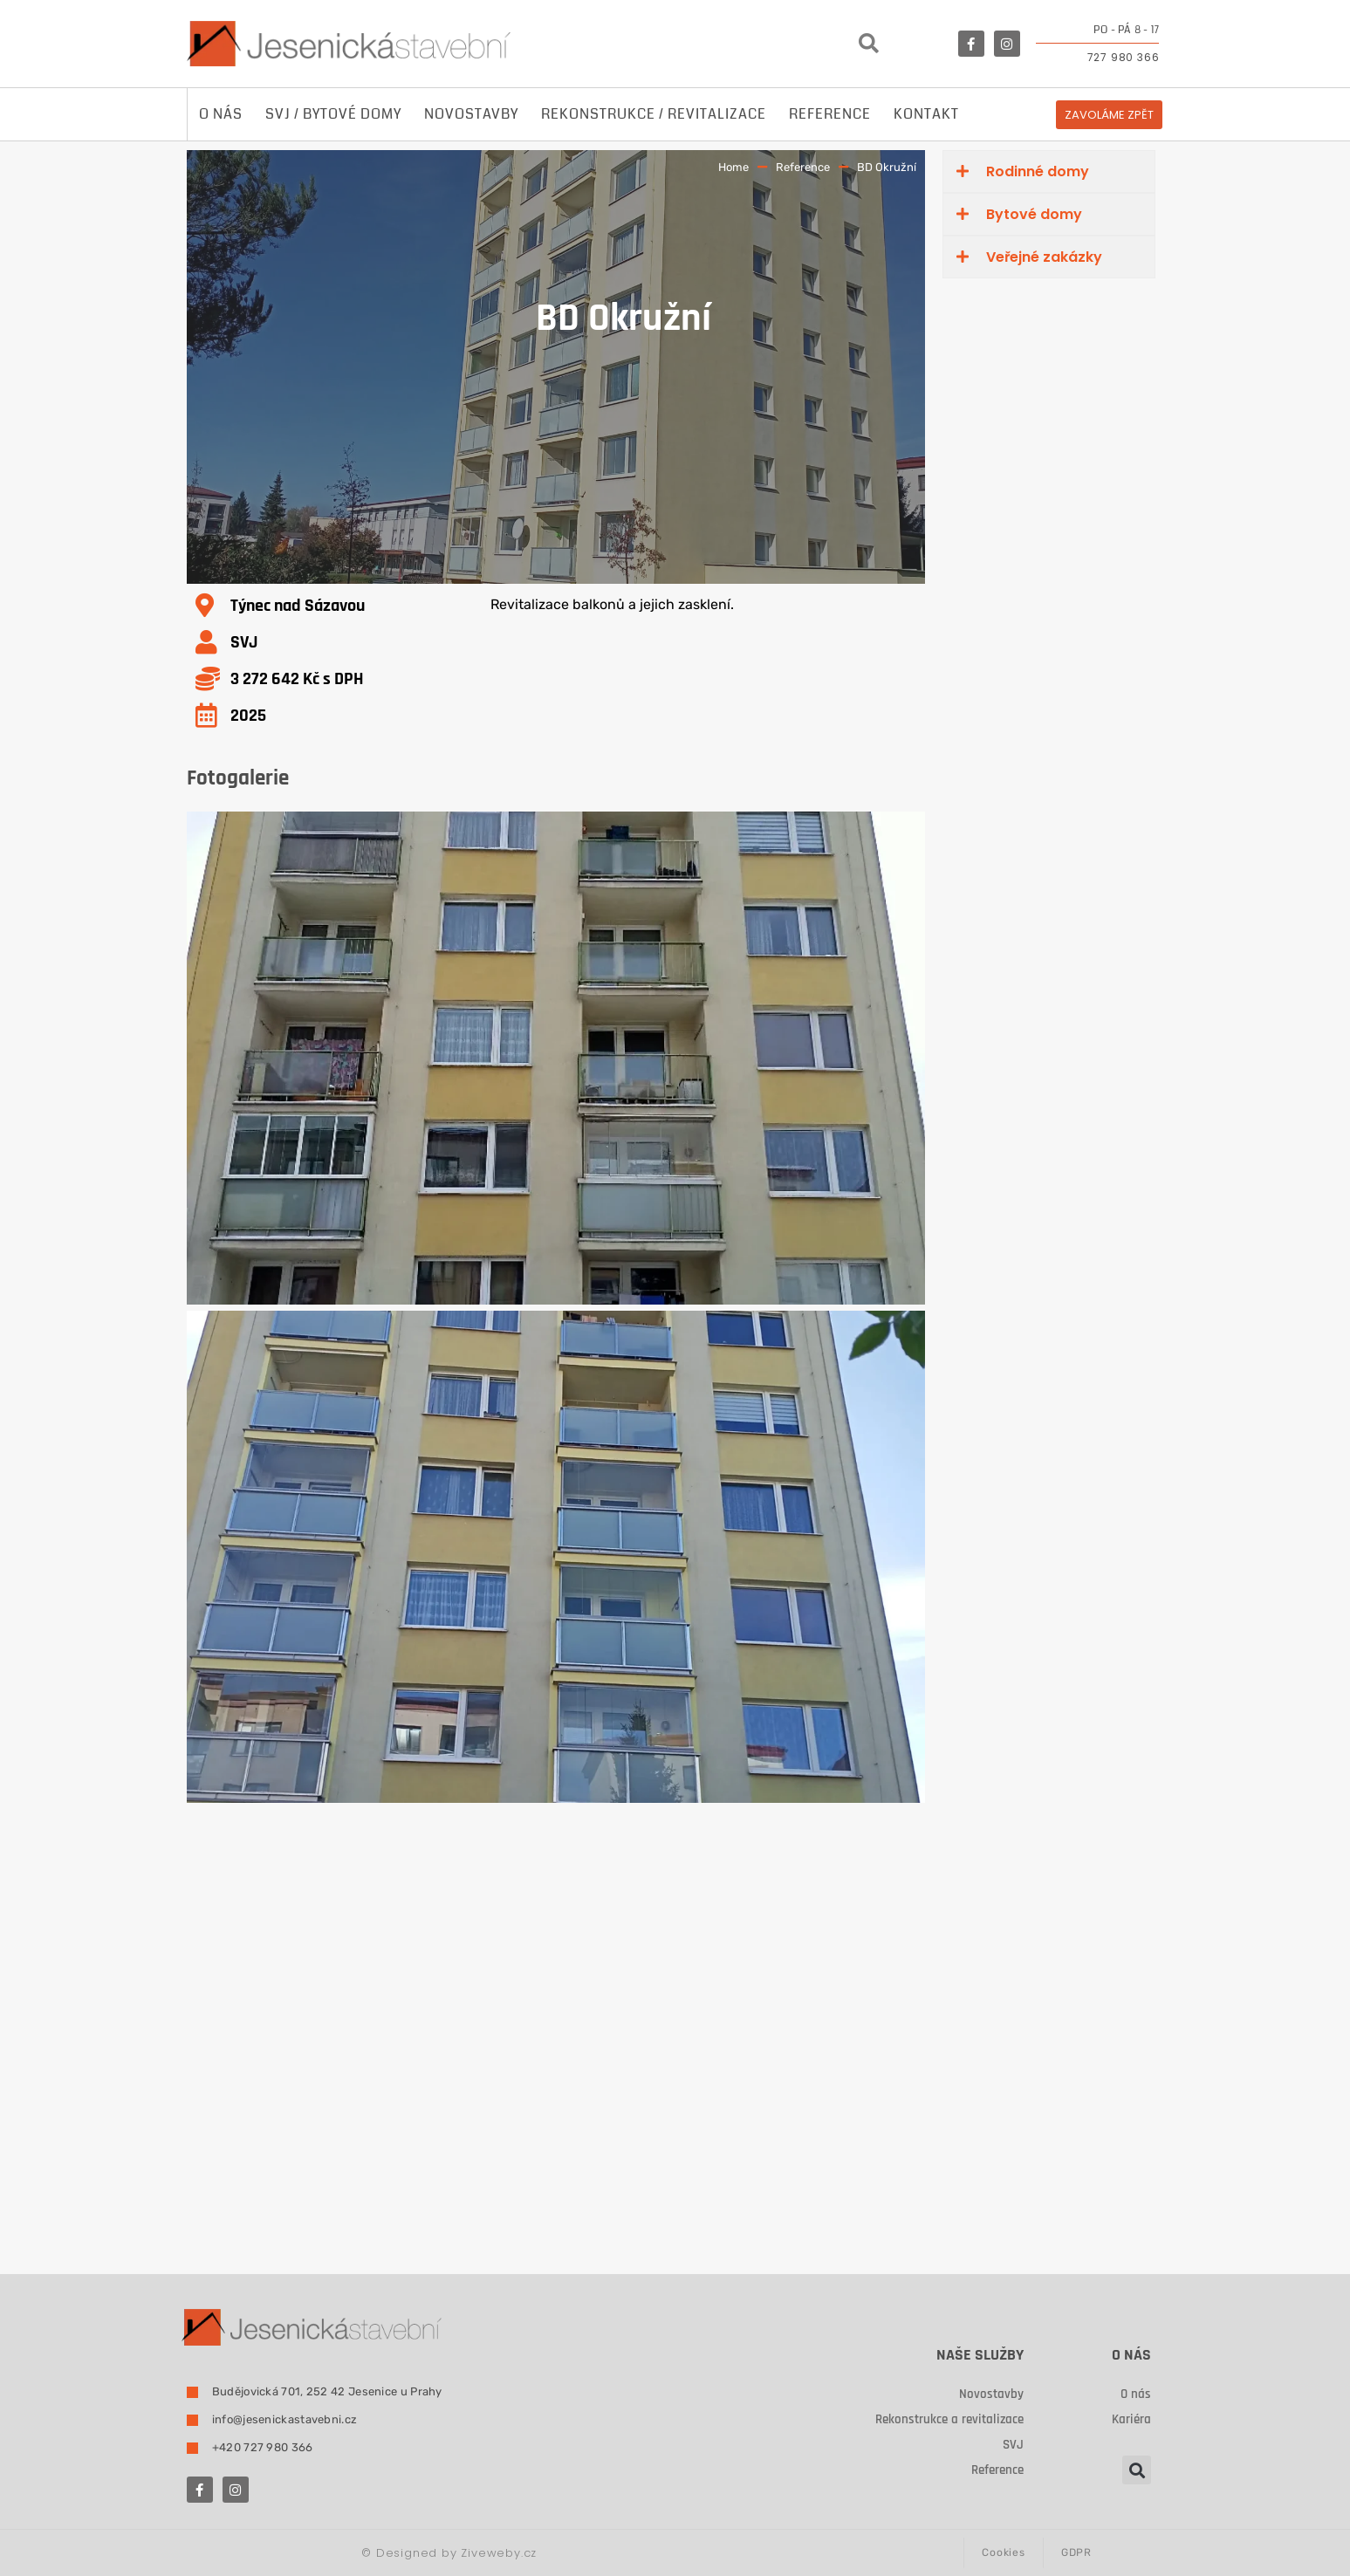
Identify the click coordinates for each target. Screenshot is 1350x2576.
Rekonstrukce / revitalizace (653, 114)
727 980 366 (1123, 57)
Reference (830, 114)
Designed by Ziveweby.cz (449, 2553)
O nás (221, 114)
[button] (868, 43)
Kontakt (926, 114)
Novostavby (471, 114)
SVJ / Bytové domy (333, 114)
